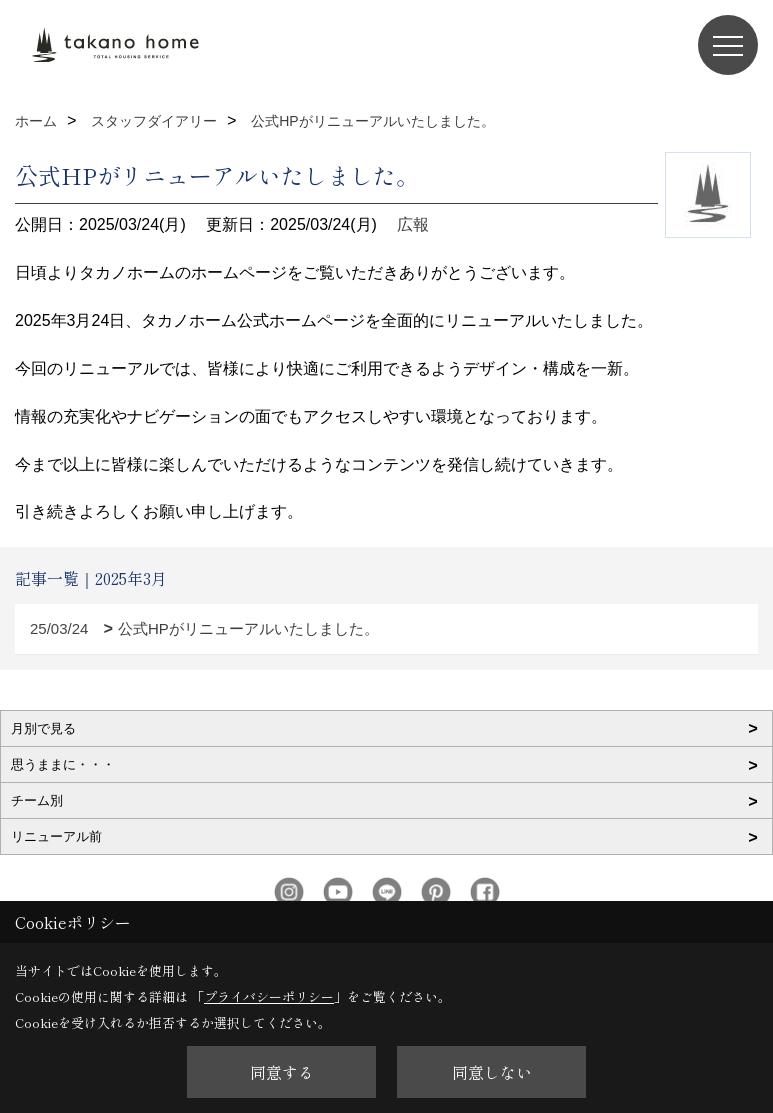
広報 (413, 224)
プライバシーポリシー (269, 996)
